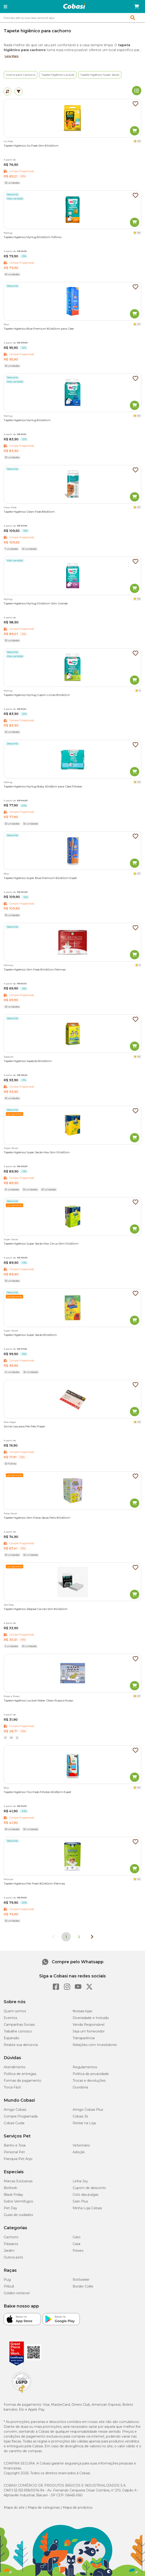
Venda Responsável (88, 2024)
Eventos (10, 2018)
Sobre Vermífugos (18, 2201)
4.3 (138, 141)
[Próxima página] (92, 1936)
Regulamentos (85, 2067)
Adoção (79, 2152)
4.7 (138, 324)
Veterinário (81, 2145)
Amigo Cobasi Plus (88, 2109)
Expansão (11, 2038)
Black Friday (13, 2195)
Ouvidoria (80, 2087)
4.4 (138, 415)
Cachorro (11, 2237)
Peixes (78, 2250)
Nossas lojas (82, 2011)
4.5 (138, 1056)
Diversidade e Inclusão (91, 2018)
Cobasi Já (80, 2116)
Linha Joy (80, 2181)
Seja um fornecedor (89, 2031)
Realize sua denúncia (21, 2045)
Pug (7, 2280)
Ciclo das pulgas (85, 2195)
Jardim (9, 2250)
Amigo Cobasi (15, 2109)
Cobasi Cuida (14, 2123)
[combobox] (72, 17)
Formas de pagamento (22, 2080)
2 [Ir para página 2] (79, 1937)
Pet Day (10, 2208)
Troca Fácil (12, 2087)
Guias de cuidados (18, 2215)
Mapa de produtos (77, 2507)
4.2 (138, 1879)
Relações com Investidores (95, 2045)
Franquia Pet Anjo (18, 2159)
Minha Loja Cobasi (87, 2208)
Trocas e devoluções (89, 2080)
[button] (5, 6)
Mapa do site (14, 2507)
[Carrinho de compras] (136, 6)
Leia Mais (12, 56)
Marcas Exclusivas (18, 2181)
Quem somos (15, 2011)
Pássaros (11, 2244)
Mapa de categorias (44, 2507)
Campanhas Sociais (19, 2024)
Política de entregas (20, 2074)
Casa (76, 2244)
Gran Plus (80, 2201)
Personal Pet (14, 2152)
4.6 (138, 232)
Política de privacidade (91, 2074)
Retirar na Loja (84, 2123)
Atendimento (15, 2067)
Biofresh (10, 2188)
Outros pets (13, 2257)
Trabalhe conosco (18, 2031)
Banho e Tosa (15, 2145)
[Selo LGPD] (21, 2393)
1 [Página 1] (66, 1937)
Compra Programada (21, 2116)
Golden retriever (17, 2293)
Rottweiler (81, 2280)
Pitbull (9, 2286)
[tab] (7, 91)
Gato (77, 2237)
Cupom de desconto (89, 2188)
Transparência (84, 2038)
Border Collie (83, 2286)
